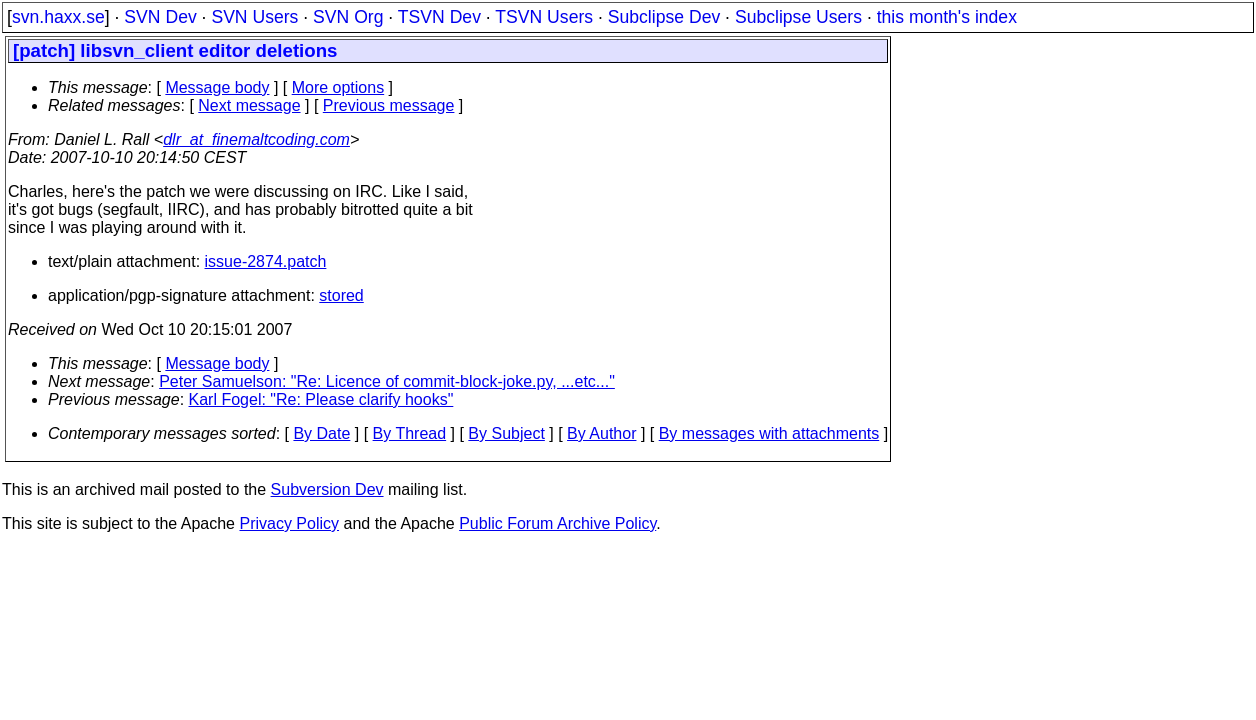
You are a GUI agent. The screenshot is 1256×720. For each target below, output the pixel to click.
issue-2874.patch (266, 261)
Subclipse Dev (664, 17)
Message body (217, 87)
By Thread (410, 433)
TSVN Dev (439, 17)
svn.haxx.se (58, 17)
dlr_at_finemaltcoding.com (256, 139)
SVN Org (348, 17)
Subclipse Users (798, 17)
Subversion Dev (327, 489)
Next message (249, 105)
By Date (321, 433)
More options (338, 87)
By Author (601, 433)
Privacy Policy (289, 523)
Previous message (389, 105)
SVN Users (254, 17)
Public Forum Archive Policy (557, 523)
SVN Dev (160, 17)
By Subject (506, 433)
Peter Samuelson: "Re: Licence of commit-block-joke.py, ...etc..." (387, 381)
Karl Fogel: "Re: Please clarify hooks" (321, 399)
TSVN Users (544, 17)
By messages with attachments (769, 433)
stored (341, 295)
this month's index (947, 17)
